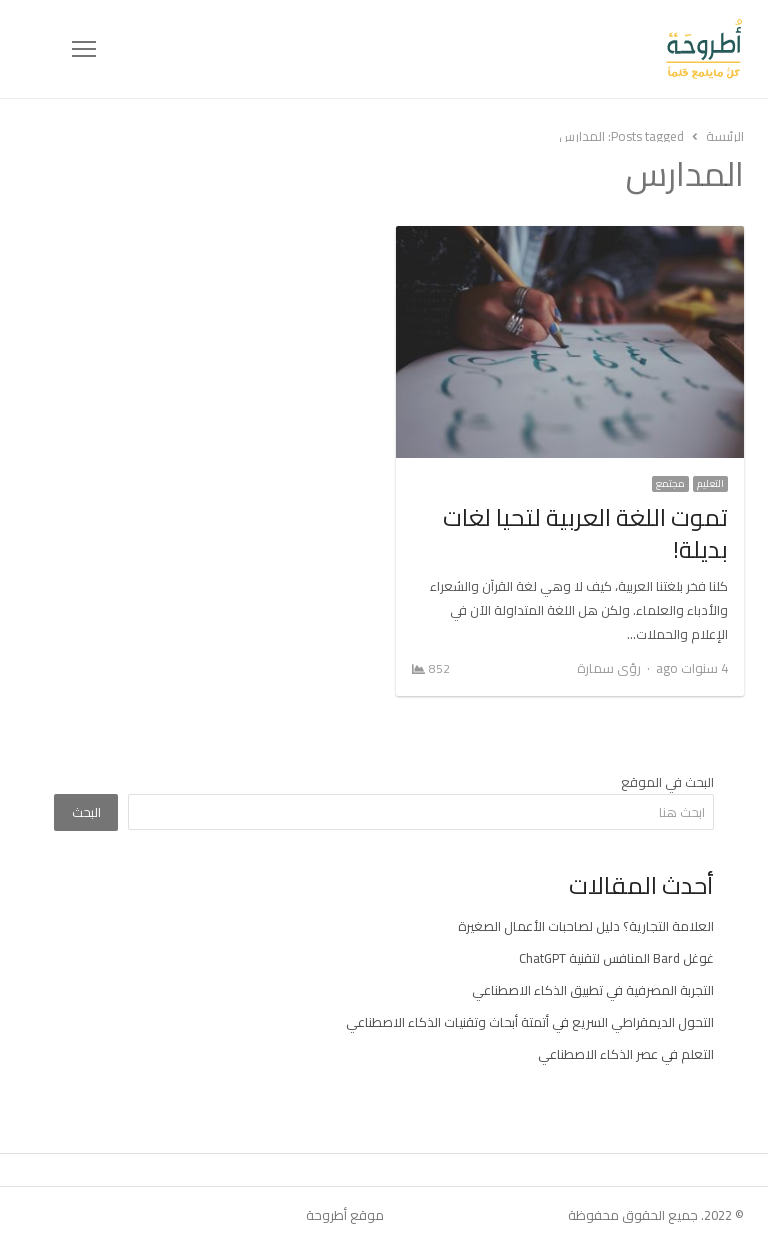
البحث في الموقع (667, 782)
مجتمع (670, 484)
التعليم (710, 484)
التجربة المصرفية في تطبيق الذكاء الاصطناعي (593, 990)
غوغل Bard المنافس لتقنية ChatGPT (616, 958)
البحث (86, 812)
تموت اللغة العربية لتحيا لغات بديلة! (585, 533)
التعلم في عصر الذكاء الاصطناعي (626, 1054)
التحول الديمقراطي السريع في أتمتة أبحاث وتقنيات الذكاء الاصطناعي (530, 1022)
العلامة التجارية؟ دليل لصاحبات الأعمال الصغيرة (586, 926)
